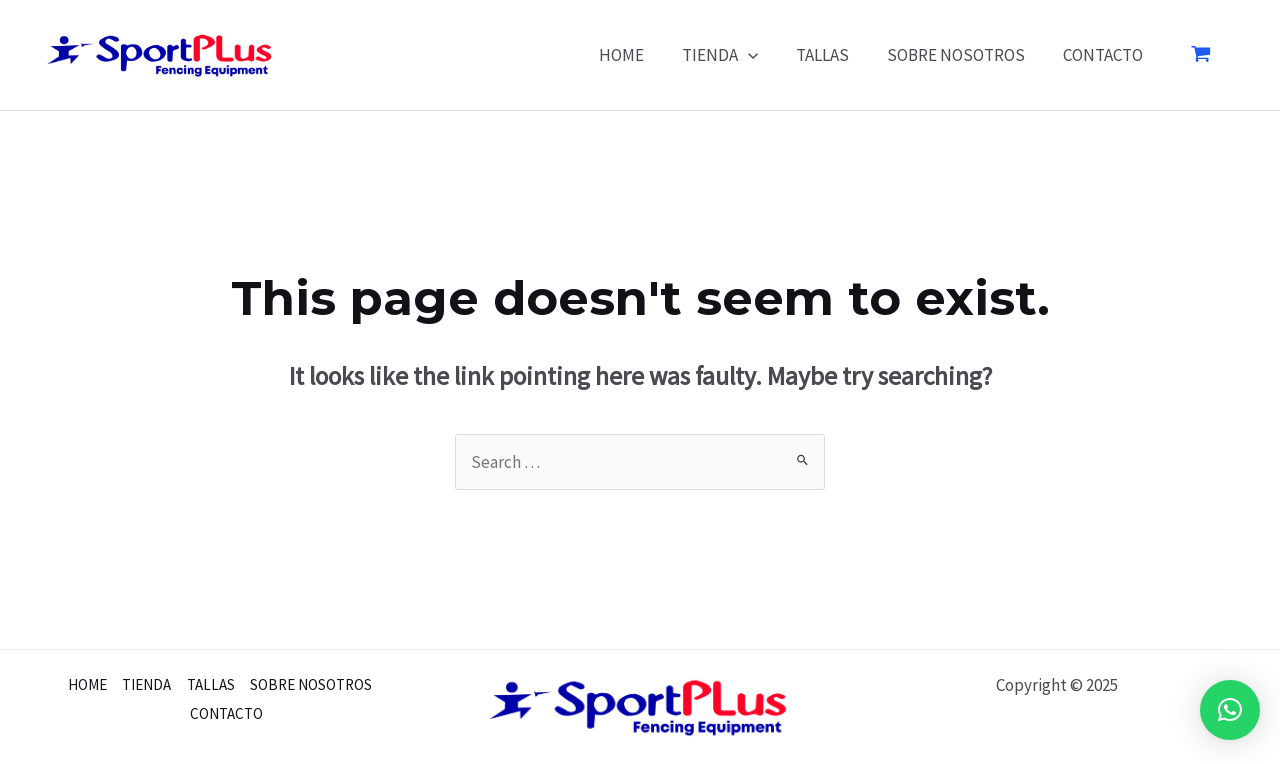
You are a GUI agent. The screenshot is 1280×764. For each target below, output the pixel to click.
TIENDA (734, 55)
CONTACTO (1105, 55)
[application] (762, 55)
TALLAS (832, 55)
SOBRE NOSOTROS (962, 55)
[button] (1230, 710)
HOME (639, 55)
